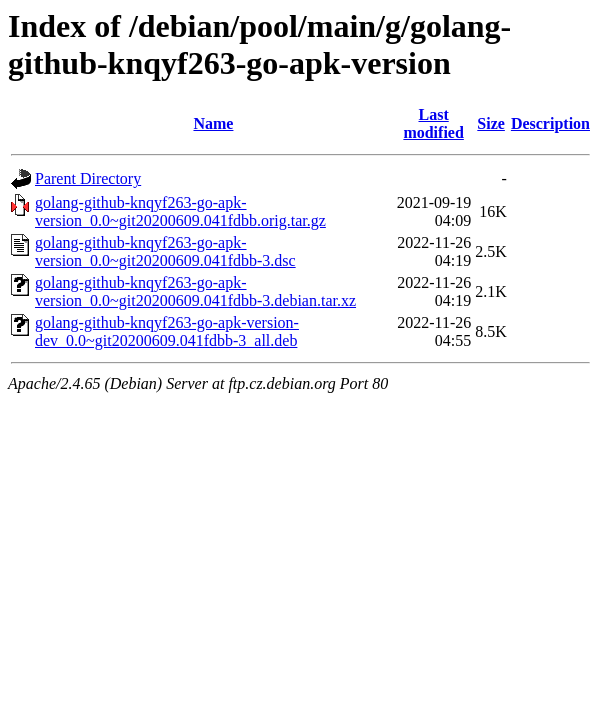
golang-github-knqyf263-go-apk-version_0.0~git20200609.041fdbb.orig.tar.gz (180, 211)
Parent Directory (88, 178)
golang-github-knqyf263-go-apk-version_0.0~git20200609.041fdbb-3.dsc (165, 251)
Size (491, 123)
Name (213, 123)
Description (550, 123)
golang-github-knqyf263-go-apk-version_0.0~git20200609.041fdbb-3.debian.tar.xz (195, 291)
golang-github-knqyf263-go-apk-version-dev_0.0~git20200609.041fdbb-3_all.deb (167, 331)
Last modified (433, 123)
